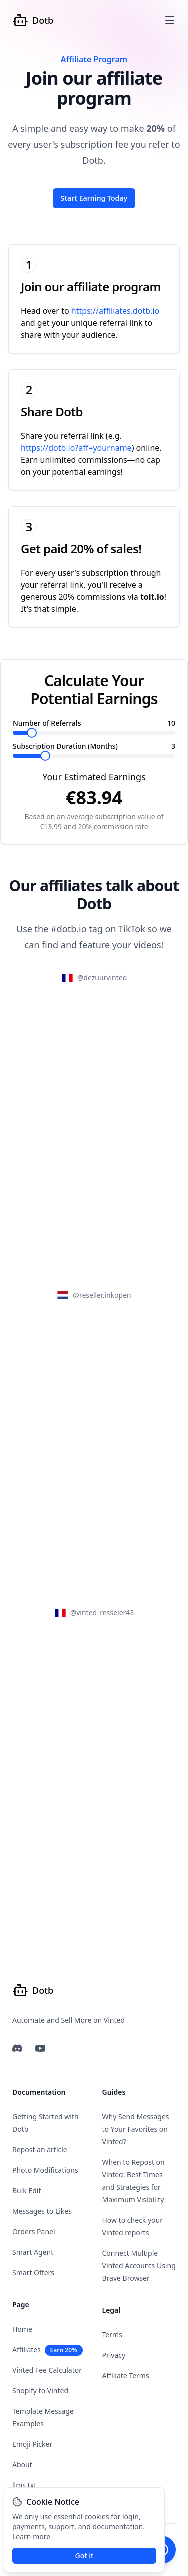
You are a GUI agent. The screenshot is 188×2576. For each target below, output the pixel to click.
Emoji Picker (32, 2444)
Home (22, 2329)
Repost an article (39, 2149)
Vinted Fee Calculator (47, 2370)
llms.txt (24, 2485)
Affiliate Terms (125, 2375)
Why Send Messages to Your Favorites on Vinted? (135, 2129)
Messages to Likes (42, 2211)
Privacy (114, 2355)
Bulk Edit (26, 2190)
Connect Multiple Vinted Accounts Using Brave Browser (139, 2265)
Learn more (31, 2536)
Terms (112, 2334)
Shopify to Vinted (40, 2390)
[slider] (32, 733)
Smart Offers (33, 2272)
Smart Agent (32, 2252)
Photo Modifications (45, 2170)
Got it (84, 2555)
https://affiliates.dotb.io (115, 310)
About (22, 2464)
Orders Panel (33, 2231)
